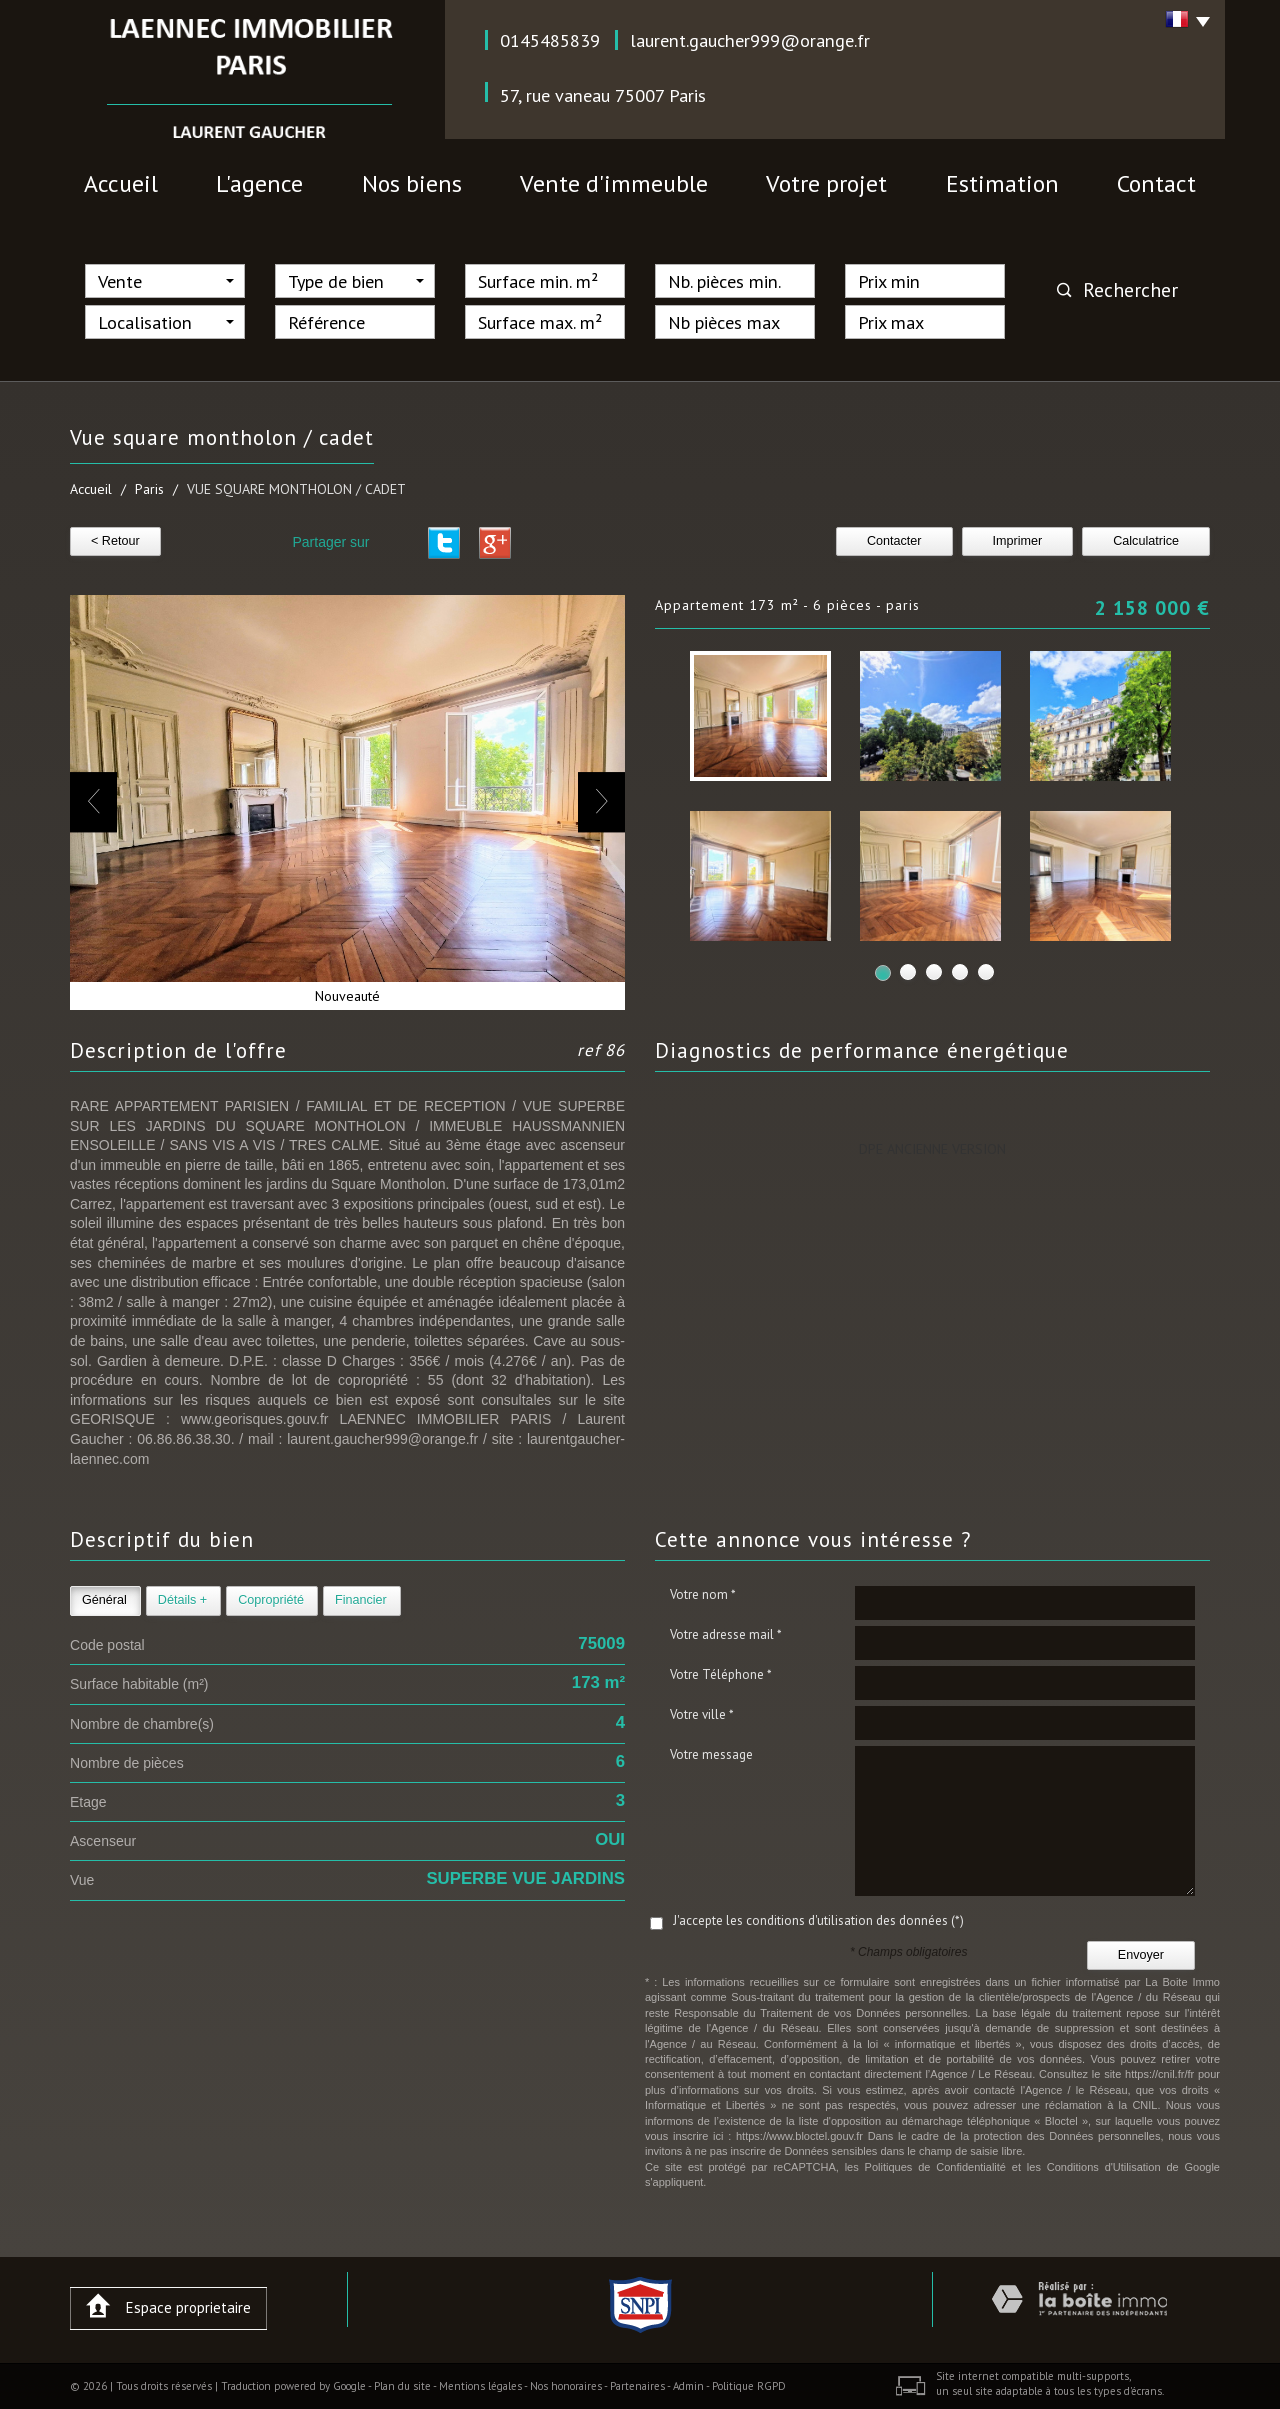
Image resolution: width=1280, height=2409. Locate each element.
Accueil (121, 183)
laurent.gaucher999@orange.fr (750, 40)
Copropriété (271, 1600)
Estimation (1002, 183)
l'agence (259, 183)
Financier (361, 1600)
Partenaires (637, 2386)
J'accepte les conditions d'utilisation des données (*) (818, 1920)
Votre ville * (702, 1714)
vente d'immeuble (614, 183)
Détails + (182, 1600)
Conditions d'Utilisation (1104, 2167)
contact (1156, 183)
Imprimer (1018, 541)
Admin (688, 2386)
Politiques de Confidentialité (935, 2167)
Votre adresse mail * (726, 1634)
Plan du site (402, 2386)
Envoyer (1141, 1955)
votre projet (826, 183)
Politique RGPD (749, 2386)
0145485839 (550, 40)
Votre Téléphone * (721, 1674)
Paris (149, 489)
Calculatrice (1146, 541)
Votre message (711, 1754)
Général (104, 1600)
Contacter (894, 541)
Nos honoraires (566, 2386)
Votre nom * (703, 1594)
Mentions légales (480, 2386)
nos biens (412, 183)
